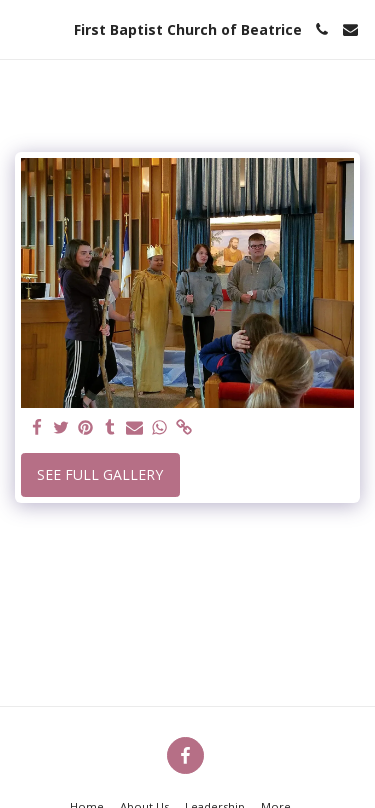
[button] (22, 28)
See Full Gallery (100, 474)
